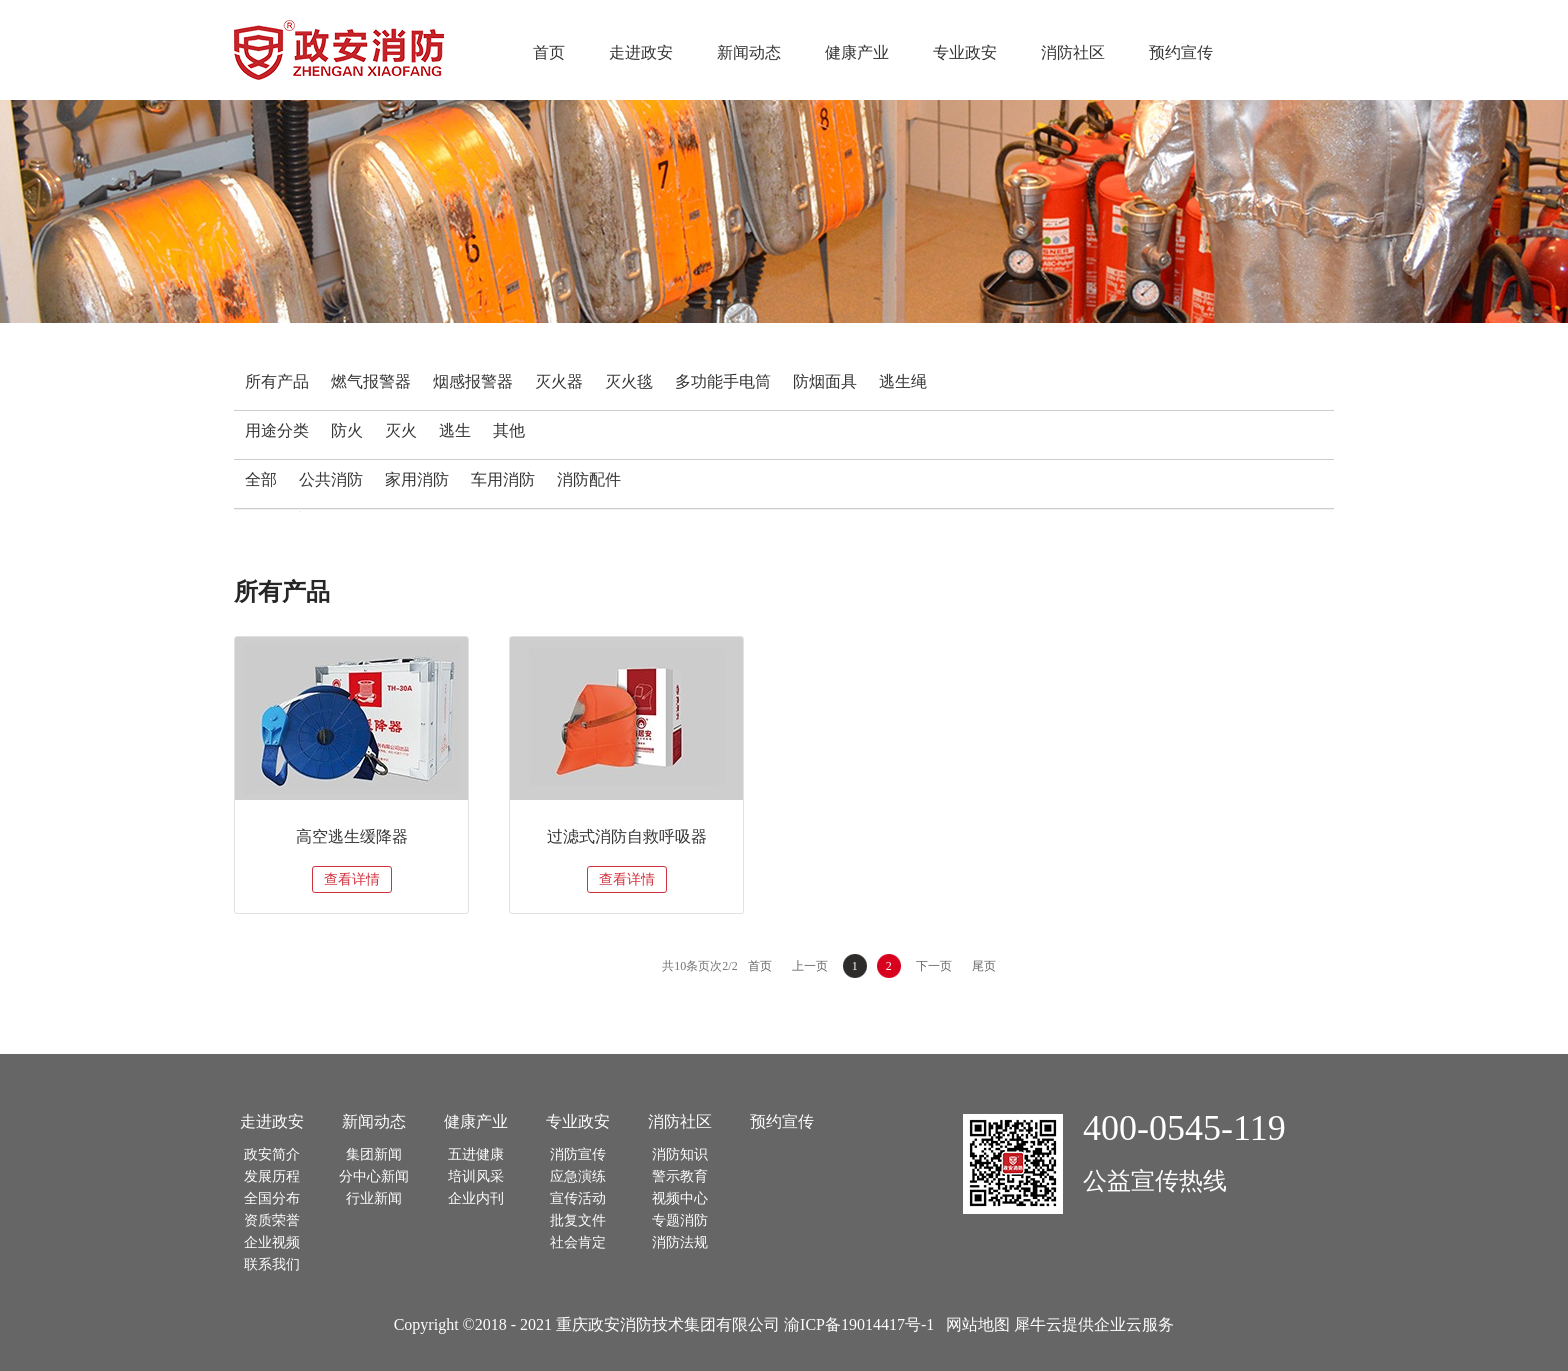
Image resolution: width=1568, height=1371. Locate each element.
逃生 (455, 430)
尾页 (984, 966)
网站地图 (974, 1324)
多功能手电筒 (723, 381)
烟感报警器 (473, 381)
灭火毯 (629, 381)
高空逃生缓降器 (352, 836)
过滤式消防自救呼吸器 (627, 836)
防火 (347, 430)
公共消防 (331, 479)
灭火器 (559, 381)
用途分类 (277, 430)
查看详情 (352, 879)
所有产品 (277, 381)
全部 (261, 479)
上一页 (810, 966)
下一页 (934, 966)
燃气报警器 (371, 381)
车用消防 (503, 479)
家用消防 (417, 479)
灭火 (401, 430)
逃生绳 (903, 381)
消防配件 (589, 479)
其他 (509, 430)
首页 (549, 52)
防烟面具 (825, 381)
